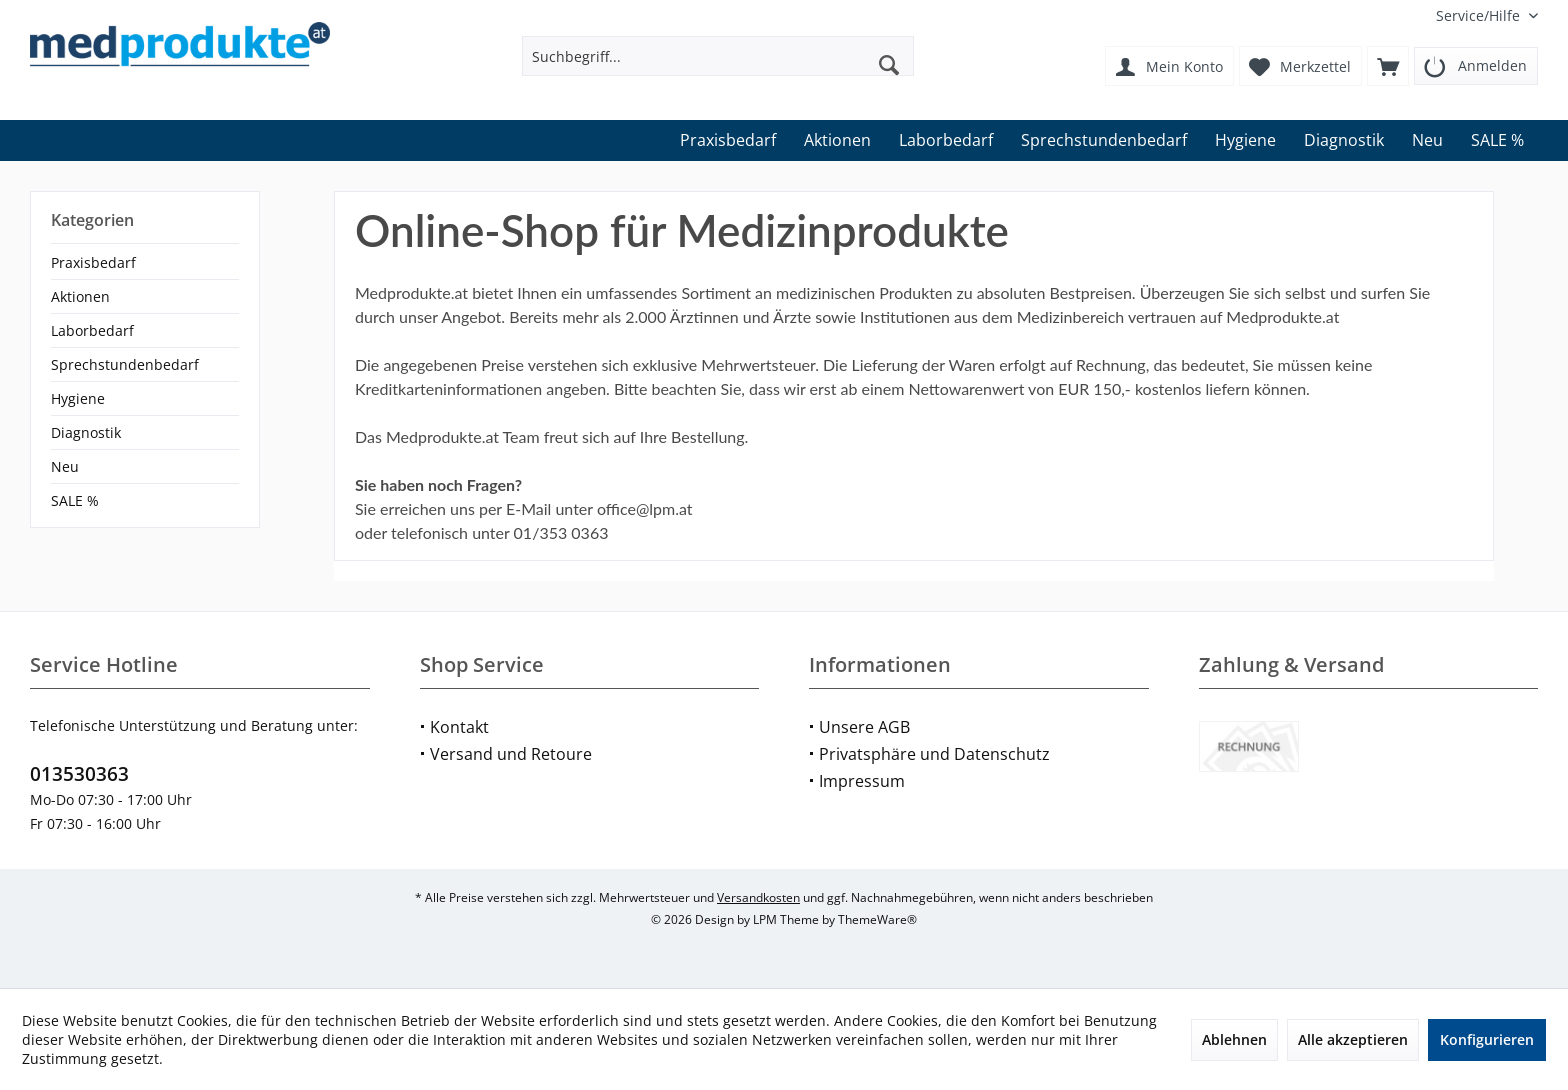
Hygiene (78, 398)
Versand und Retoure (511, 754)
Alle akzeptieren (1353, 1039)
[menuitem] (1479, 15)
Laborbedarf (92, 330)
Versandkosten (758, 897)
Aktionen (80, 296)
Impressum (862, 781)
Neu (65, 466)
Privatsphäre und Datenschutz (934, 754)
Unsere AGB (864, 727)
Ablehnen (1234, 1039)
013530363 (79, 774)
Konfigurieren (1487, 1039)
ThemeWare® (877, 919)
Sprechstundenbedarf (125, 364)
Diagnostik (86, 432)
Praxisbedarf (93, 262)
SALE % (75, 500)
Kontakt (459, 727)
